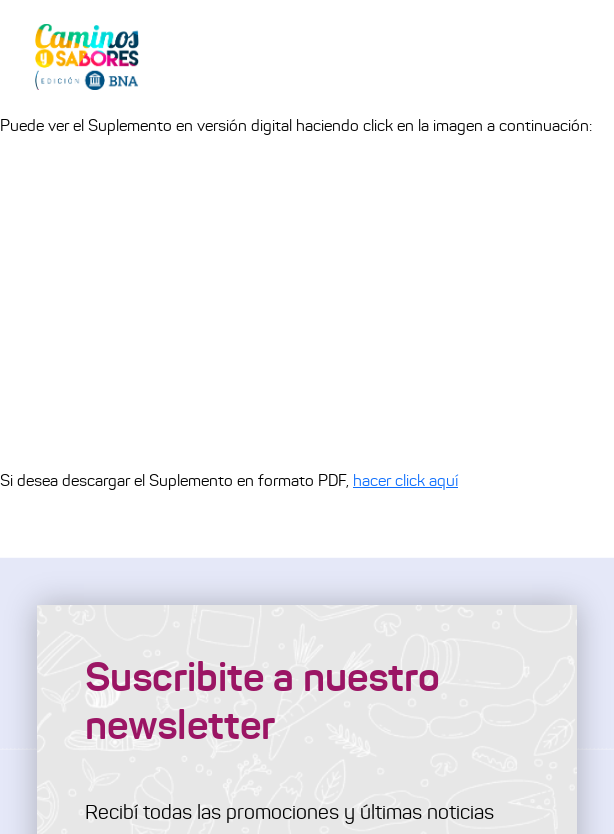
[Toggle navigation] (570, 56)
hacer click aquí (405, 480)
